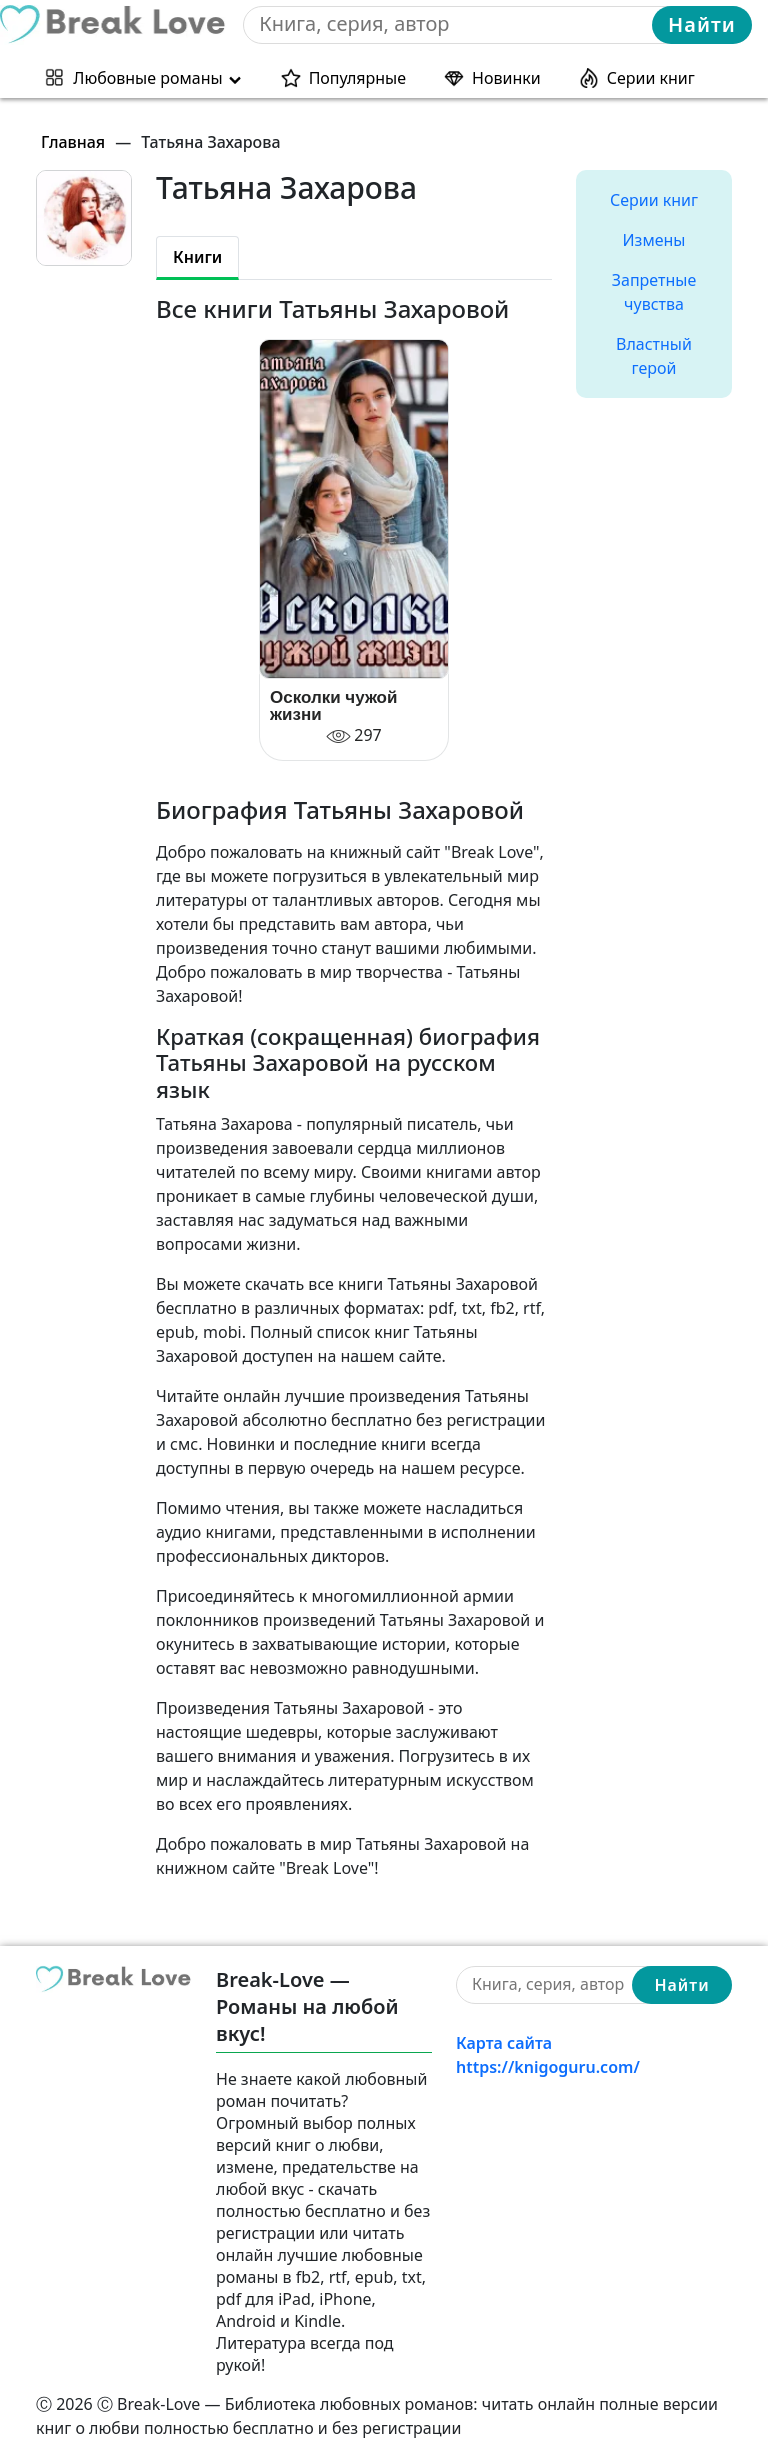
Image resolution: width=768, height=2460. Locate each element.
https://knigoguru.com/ (548, 2067)
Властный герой (654, 356)
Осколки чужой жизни (333, 706)
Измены (654, 240)
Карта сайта (504, 2043)
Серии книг (651, 78)
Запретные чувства (654, 292)
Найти (702, 24)
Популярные (357, 78)
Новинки (506, 78)
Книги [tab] (197, 257)
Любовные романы (147, 78)
